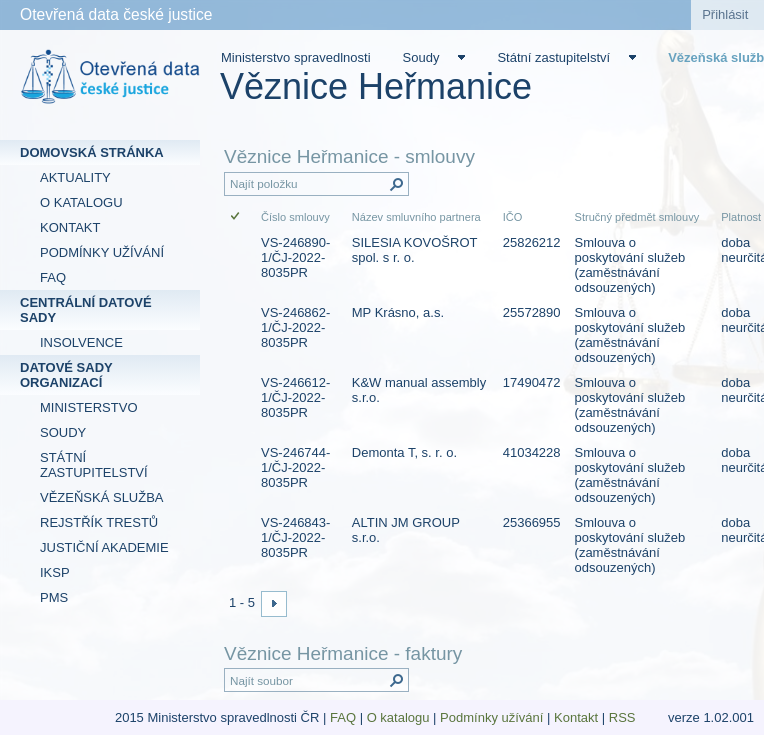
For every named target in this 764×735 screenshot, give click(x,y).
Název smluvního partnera (416, 217)
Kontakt (576, 717)
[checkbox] (236, 217)
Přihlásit (725, 14)
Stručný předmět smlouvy (637, 217)
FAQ (343, 717)
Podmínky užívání (491, 717)
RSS (624, 717)
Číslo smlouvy (295, 217)
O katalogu (398, 717)
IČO (513, 217)
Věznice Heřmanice (376, 86)
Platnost (741, 217)
